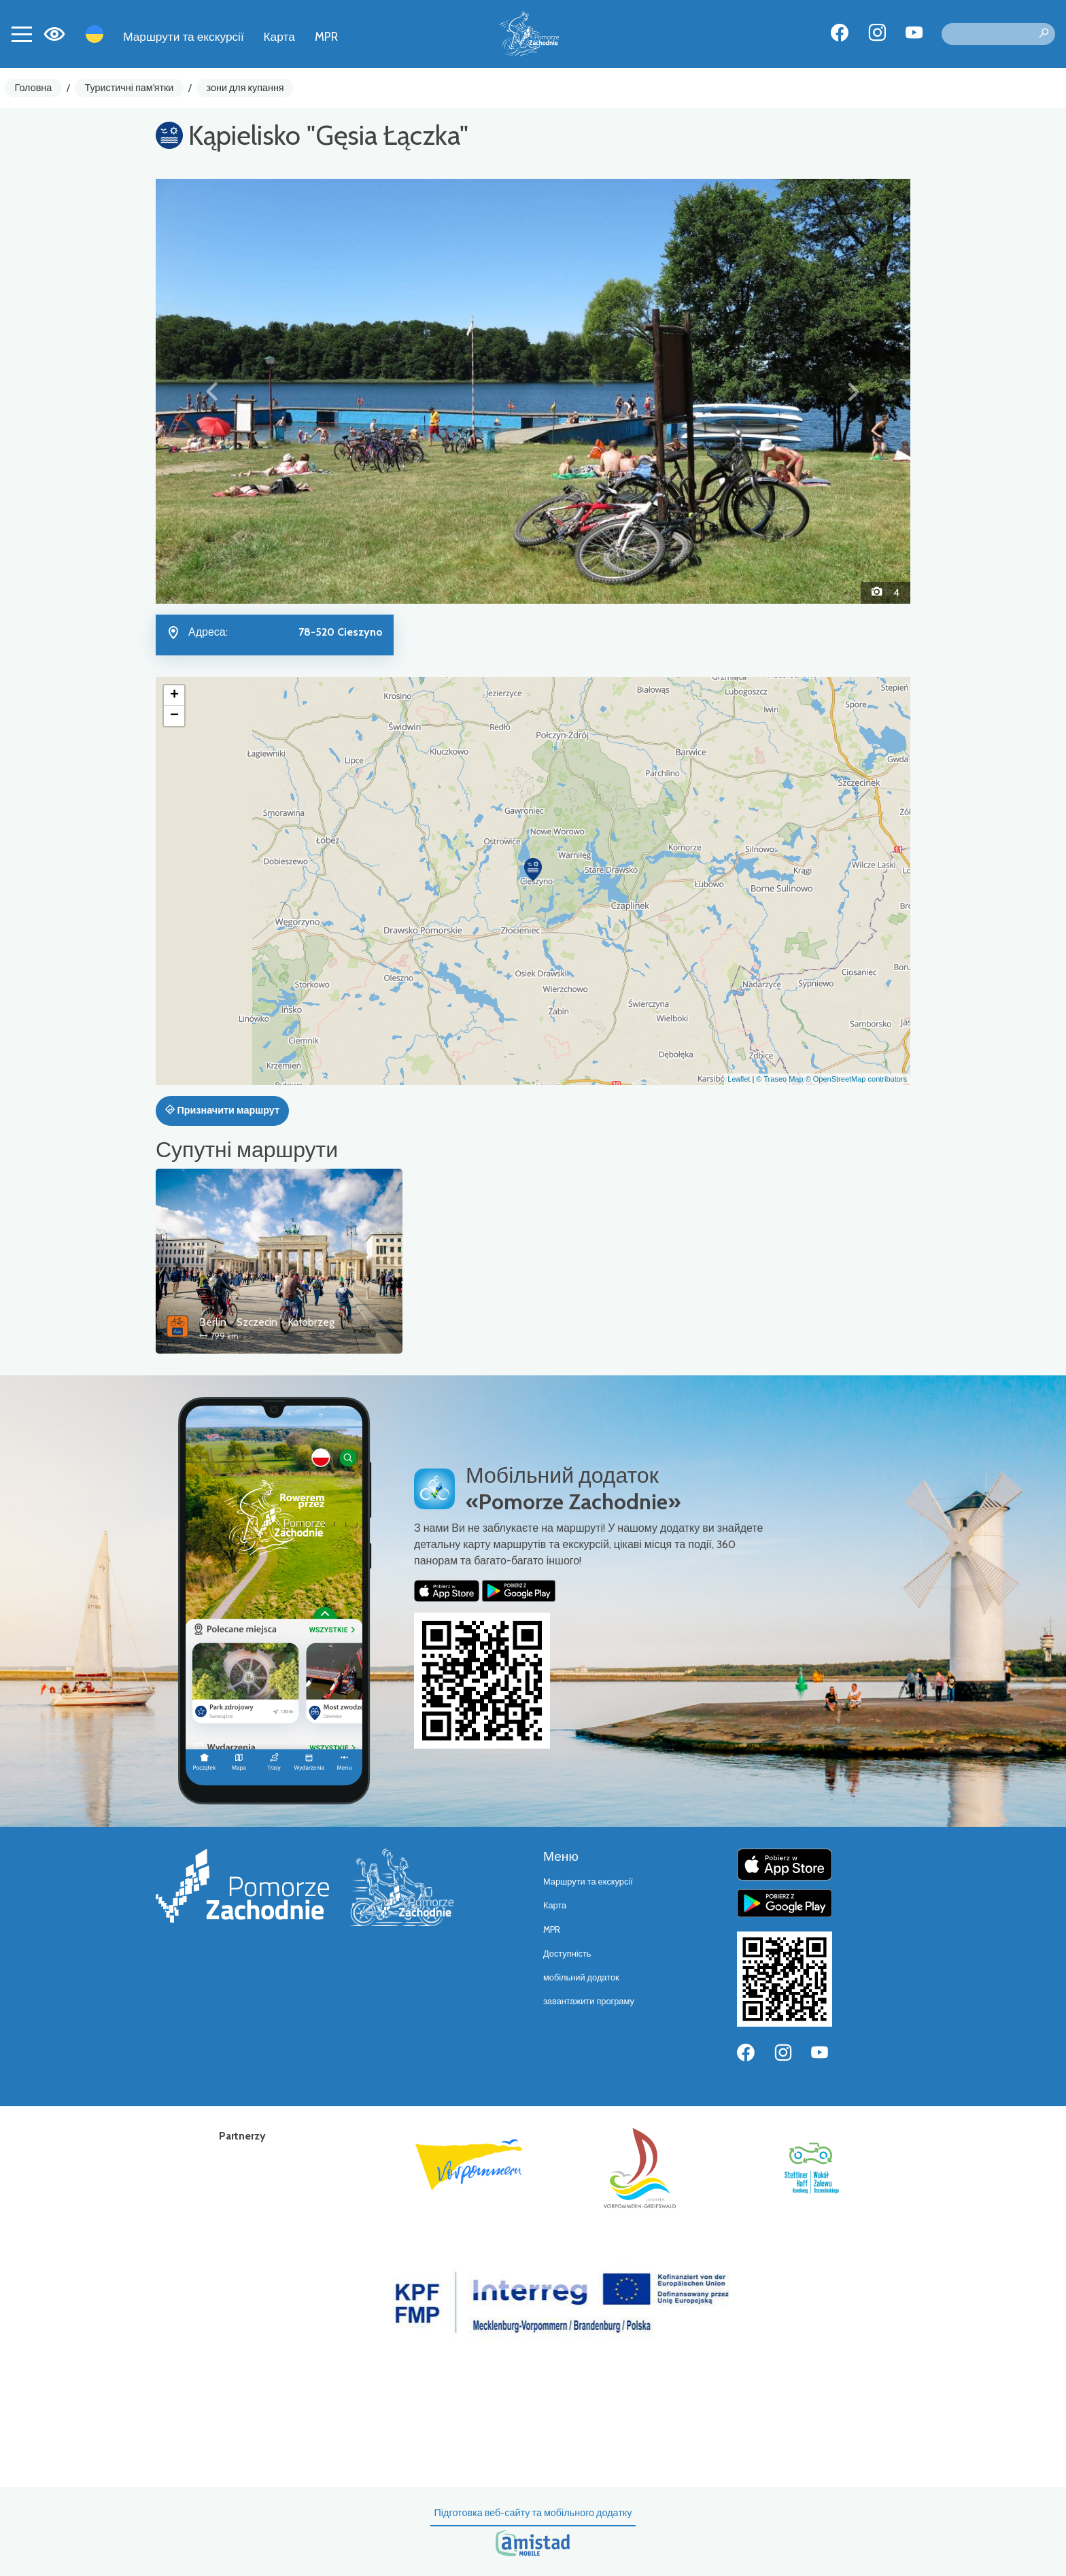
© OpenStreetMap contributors (856, 1079)
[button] (212, 391)
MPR (326, 36)
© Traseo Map (779, 1079)
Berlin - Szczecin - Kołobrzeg (266, 1322)
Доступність (567, 1953)
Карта (279, 36)
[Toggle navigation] (22, 34)
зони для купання (245, 88)
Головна (33, 88)
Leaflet (738, 1079)
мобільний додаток (581, 1977)
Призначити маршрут (222, 1110)
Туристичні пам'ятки (128, 88)
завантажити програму (588, 2001)
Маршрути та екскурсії (183, 36)
